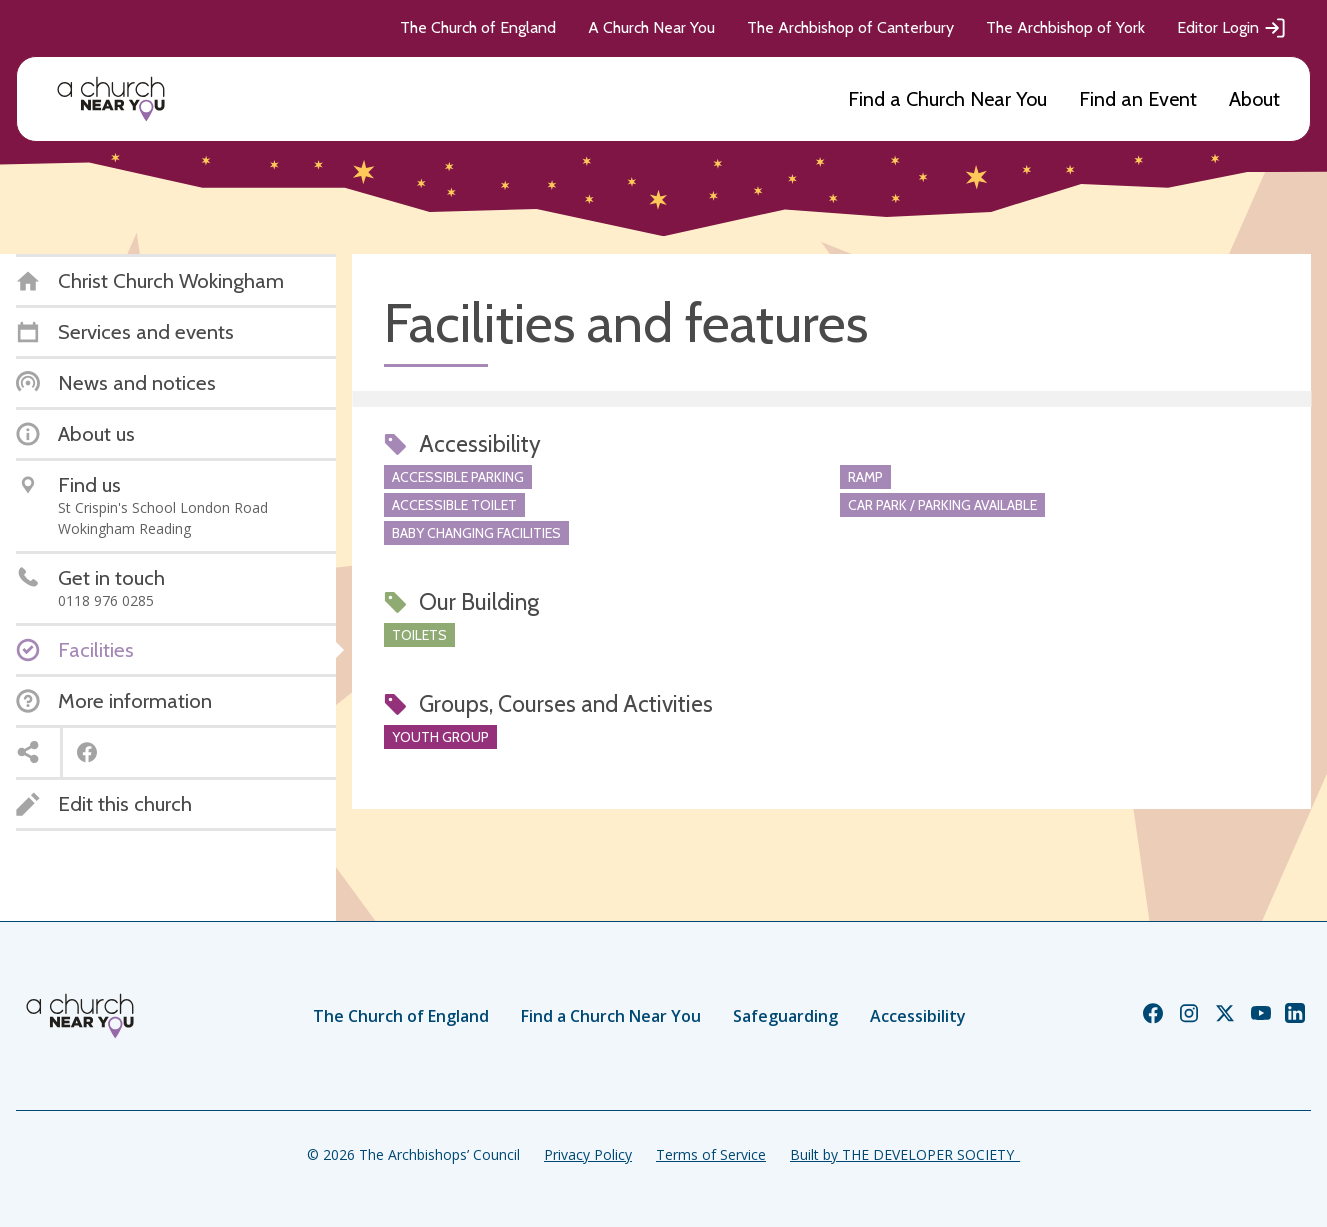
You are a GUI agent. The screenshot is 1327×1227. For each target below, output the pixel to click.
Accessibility (918, 1016)
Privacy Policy (588, 1154)
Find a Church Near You (947, 99)
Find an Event (1138, 99)
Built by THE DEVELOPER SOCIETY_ (905, 1154)
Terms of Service (711, 1154)
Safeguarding (785, 1016)
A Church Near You (651, 27)
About (1254, 99)
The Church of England (478, 27)
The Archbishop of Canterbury (850, 27)
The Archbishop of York (1065, 27)
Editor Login (1232, 28)
